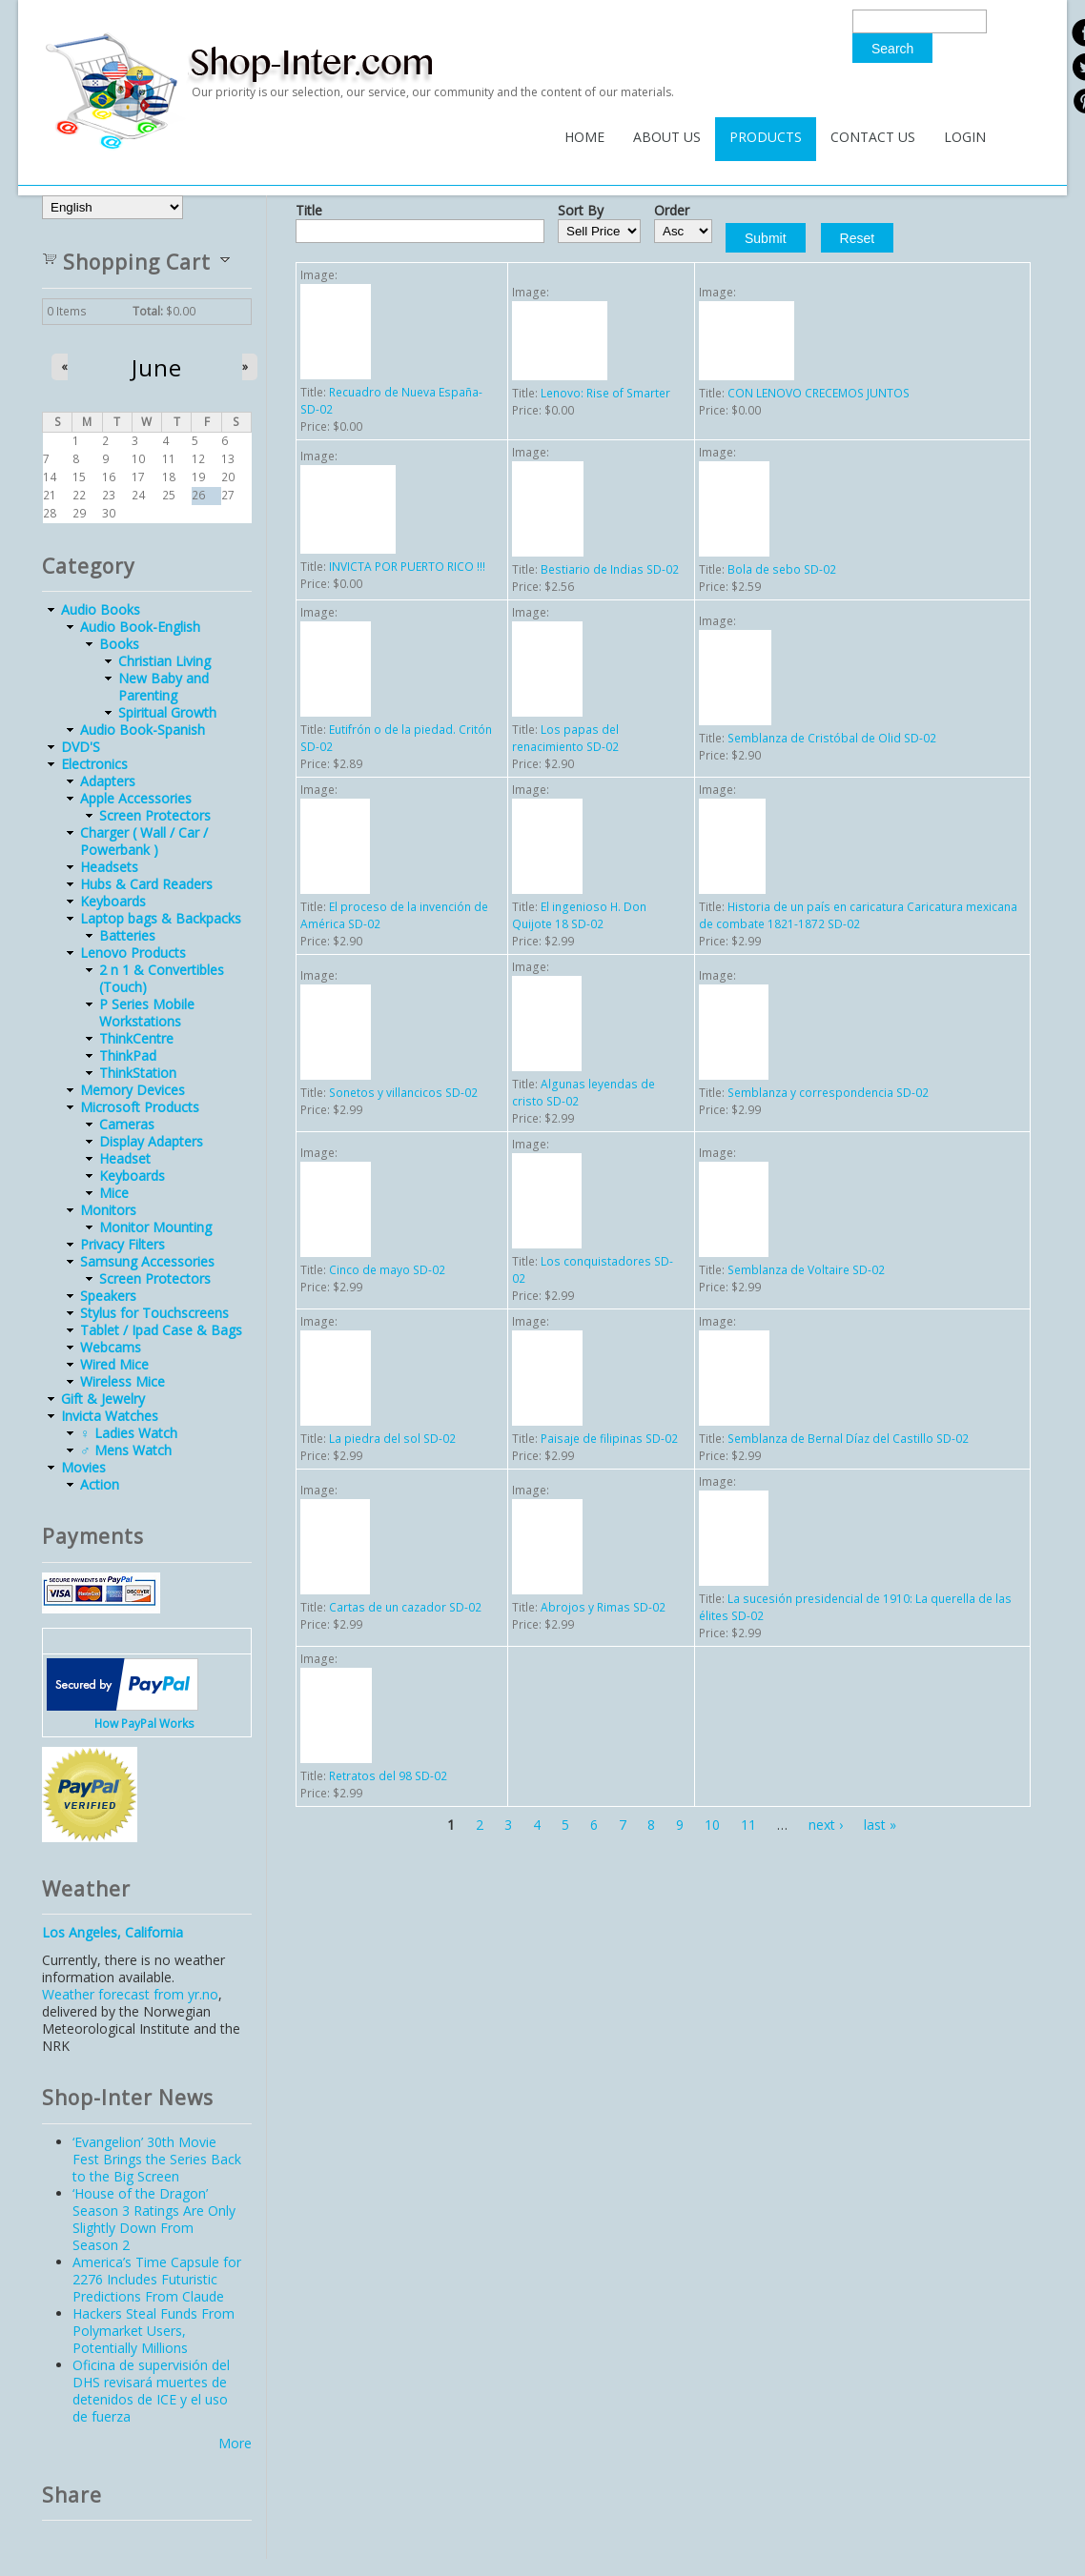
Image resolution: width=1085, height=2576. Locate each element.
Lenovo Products (133, 952)
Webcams (110, 1347)
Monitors (108, 1210)
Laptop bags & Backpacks (160, 918)
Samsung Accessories (147, 1261)
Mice (114, 1193)
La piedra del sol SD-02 (392, 1438)
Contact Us (872, 137)
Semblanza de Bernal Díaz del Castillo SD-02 (848, 1438)
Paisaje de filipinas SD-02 (609, 1438)
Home (584, 137)
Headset (125, 1158)
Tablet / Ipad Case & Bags (161, 1330)
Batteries (127, 935)
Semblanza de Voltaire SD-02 (806, 1270)
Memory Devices (132, 1090)
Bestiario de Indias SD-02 (610, 569)
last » (880, 1824)
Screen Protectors (155, 815)
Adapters (107, 781)
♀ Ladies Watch (128, 1433)
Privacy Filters (122, 1244)
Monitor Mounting (155, 1227)
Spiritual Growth (167, 712)
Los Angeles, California (112, 1932)
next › (826, 1824)
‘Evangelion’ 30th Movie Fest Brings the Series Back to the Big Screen (156, 2159)
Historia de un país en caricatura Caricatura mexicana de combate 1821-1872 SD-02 (858, 915)
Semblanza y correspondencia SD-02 (828, 1093)
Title (309, 210)
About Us (667, 137)
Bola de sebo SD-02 (781, 569)
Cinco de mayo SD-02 (387, 1270)
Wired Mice (114, 1364)
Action (99, 1484)
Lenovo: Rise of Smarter (605, 393)
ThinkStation (137, 1073)
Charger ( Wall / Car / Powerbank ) (144, 841)
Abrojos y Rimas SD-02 (603, 1607)
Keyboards (113, 901)
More (235, 2443)
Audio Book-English (140, 627)
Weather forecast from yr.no (130, 1994)
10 (712, 1824)
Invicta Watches (109, 1416)
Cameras (126, 1124)
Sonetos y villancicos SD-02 (403, 1093)
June (157, 368)
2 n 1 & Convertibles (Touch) (161, 978)
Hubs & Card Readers (146, 884)
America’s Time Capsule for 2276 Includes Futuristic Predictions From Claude (156, 2279)
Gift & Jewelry (103, 1398)
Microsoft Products (139, 1107)
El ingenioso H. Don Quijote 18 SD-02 (579, 915)
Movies (83, 1467)
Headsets (109, 867)
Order (671, 210)
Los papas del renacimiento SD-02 (565, 738)
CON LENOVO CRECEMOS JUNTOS (818, 393)
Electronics (94, 764)
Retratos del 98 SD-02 (388, 1776)
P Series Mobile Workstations (146, 1012)
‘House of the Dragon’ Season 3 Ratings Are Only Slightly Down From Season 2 (153, 2219)
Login (965, 137)
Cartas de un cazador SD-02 (405, 1607)
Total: (148, 311)
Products (765, 137)
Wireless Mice (122, 1381)
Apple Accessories (136, 798)
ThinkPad (127, 1055)
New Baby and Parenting (163, 686)
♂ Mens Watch (126, 1450)
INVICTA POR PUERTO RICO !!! (407, 566)
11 (748, 1824)
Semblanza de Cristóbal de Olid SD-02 (831, 738)
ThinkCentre (136, 1038)
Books (119, 644)
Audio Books (100, 609)
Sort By (581, 210)
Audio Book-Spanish (142, 729)
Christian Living (164, 661)
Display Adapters (151, 1141)
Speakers (108, 1296)
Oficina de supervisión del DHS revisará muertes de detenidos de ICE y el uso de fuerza (151, 2390)
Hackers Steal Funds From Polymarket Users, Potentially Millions (153, 2330)
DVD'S (80, 747)
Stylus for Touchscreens (154, 1313)
